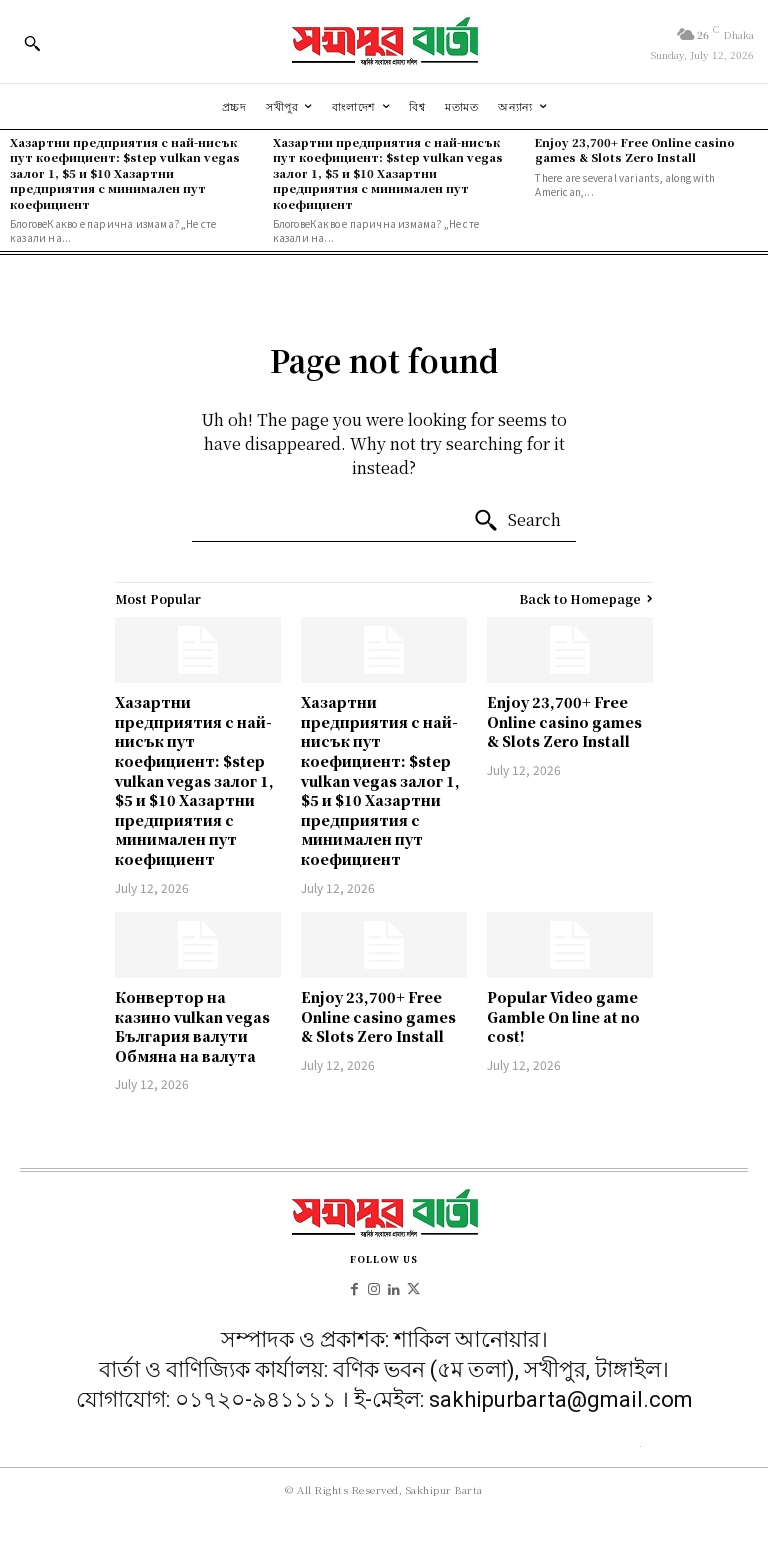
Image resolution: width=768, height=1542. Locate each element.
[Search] (517, 521)
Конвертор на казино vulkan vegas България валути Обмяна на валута (192, 1026)
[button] (32, 43)
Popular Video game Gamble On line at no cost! (563, 1016)
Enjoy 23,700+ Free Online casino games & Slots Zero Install (635, 149)
